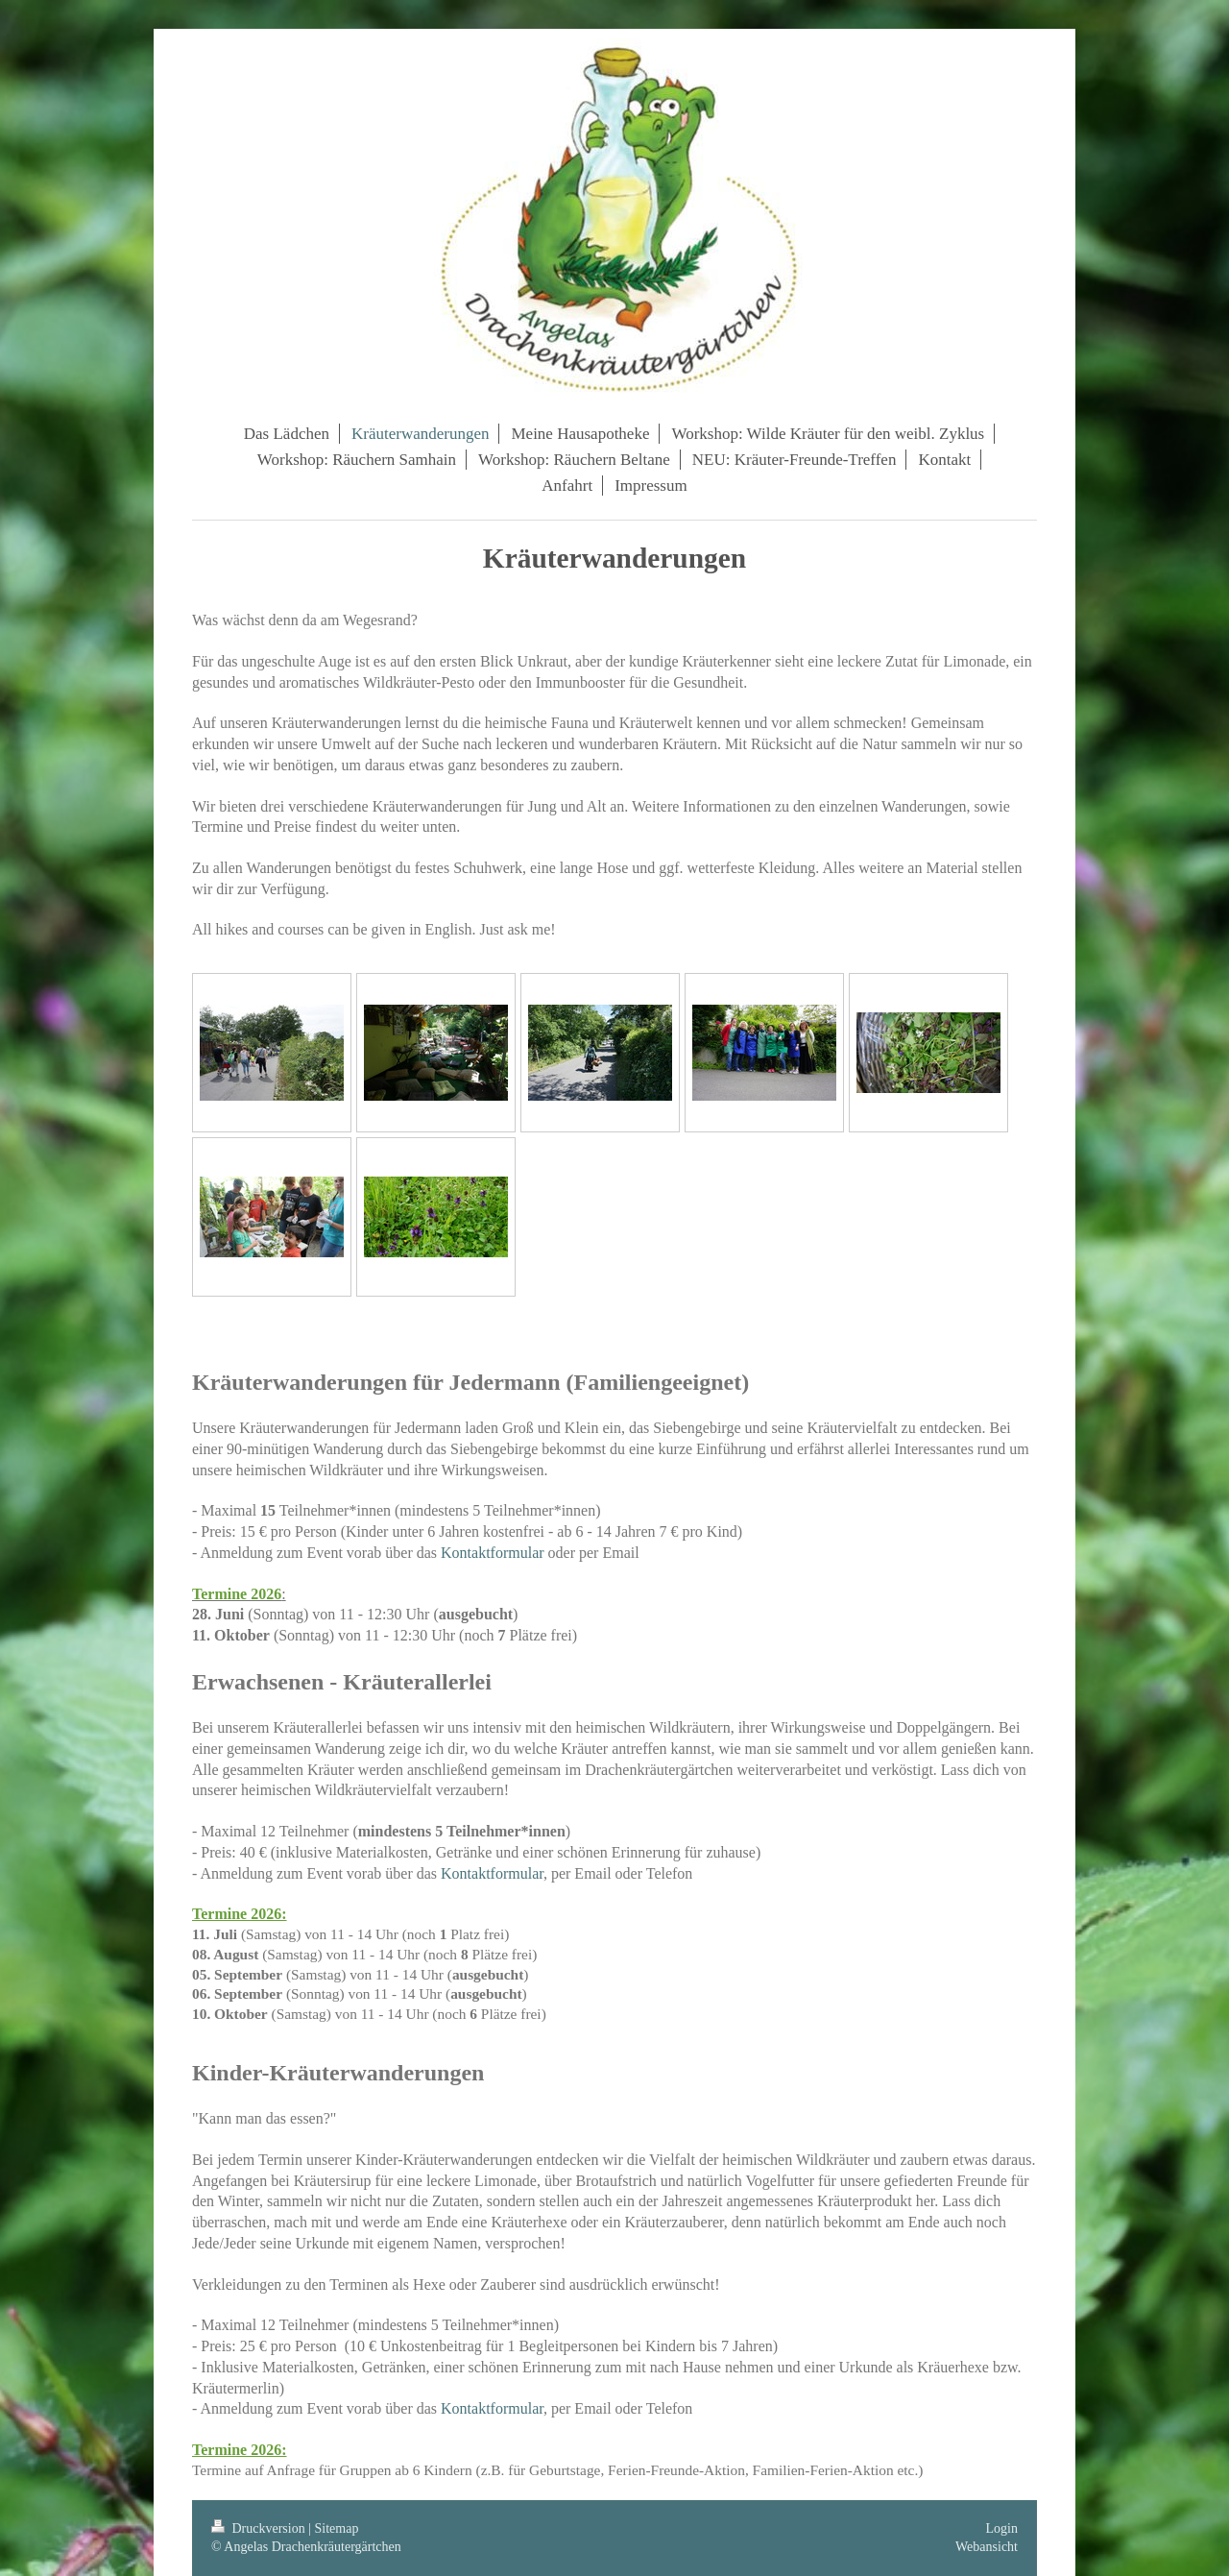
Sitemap (337, 2528)
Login (1002, 2528)
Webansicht (986, 2547)
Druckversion (259, 2528)
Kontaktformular (492, 1552)
